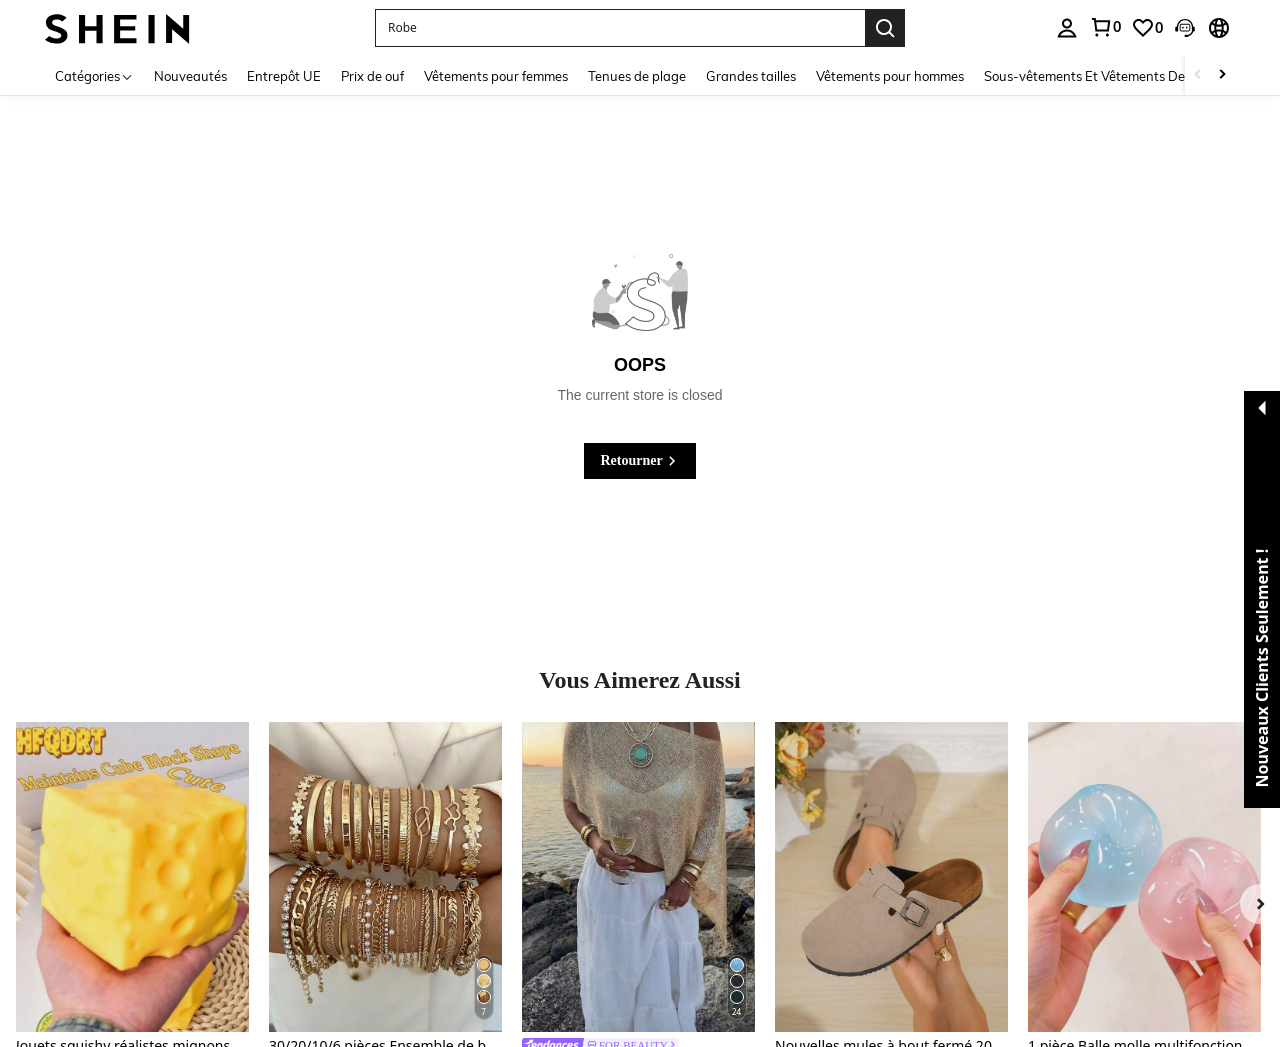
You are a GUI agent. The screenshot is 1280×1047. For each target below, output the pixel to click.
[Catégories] (94, 75)
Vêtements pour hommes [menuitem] (890, 76)
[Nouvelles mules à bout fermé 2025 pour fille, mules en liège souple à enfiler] (891, 877)
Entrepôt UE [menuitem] (284, 76)
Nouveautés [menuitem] (190, 76)
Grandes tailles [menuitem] (751, 76)
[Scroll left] (1198, 75)
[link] (1105, 27)
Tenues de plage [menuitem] (637, 76)
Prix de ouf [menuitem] (372, 76)
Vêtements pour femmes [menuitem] (496, 76)
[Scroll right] (1222, 75)
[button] (620, 28)
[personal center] (1067, 28)
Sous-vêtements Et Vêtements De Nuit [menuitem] (1099, 76)
